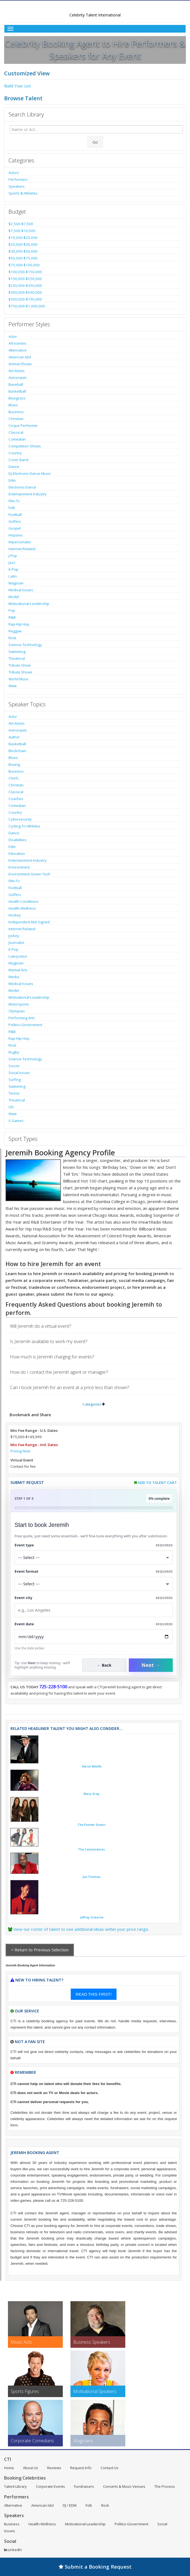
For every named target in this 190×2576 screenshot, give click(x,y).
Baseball (15, 384)
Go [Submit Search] (95, 142)
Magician (16, 583)
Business (16, 411)
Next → (150, 1665)
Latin (12, 576)
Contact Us (109, 2467)
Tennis (14, 1093)
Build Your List (17, 85)
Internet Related (21, 548)
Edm (12, 480)
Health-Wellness (22, 908)
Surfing (14, 1079)
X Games (16, 1120)
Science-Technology (25, 644)
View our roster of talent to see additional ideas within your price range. (81, 1929)
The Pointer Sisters (92, 1825)
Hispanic (15, 535)
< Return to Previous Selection (40, 1949)
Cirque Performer (23, 425)
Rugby (13, 1052)
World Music (18, 679)
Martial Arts (17, 970)
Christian (16, 418)
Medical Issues (20, 590)
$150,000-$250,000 (25, 278)
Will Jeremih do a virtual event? (40, 1326)
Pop (11, 610)
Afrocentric (17, 343)
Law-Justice (17, 956)
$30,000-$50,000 (23, 251)
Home (9, 2467)
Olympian (16, 1011)
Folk (11, 507)
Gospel (14, 528)
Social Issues (19, 1072)
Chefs (13, 778)
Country (15, 453)
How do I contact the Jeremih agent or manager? (59, 1372)
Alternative (17, 350)
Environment (19, 867)
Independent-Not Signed (29, 922)
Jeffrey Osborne (91, 1917)
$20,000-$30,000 (23, 244)
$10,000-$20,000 (23, 237)
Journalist (16, 942)
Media (13, 976)
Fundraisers (84, 2486)
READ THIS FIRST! (94, 1994)
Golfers (14, 521)
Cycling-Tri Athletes (24, 826)
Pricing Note (20, 1451)
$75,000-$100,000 (24, 265)
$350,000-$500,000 (25, 292)
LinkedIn (13, 2549)
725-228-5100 (53, 1687)
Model (13, 596)
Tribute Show (19, 665)
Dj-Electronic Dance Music (29, 473)
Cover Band (18, 459)
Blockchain (17, 750)
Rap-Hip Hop (18, 624)
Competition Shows (24, 446)
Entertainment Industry (27, 494)
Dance (13, 466)
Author (14, 737)
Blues (13, 405)
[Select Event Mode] (94, 1584)
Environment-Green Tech (29, 874)
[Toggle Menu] (95, 29)
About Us (30, 2467)
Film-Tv (14, 500)
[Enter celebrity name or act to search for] (96, 129)
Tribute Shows (20, 672)
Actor (12, 336)
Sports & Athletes (23, 193)
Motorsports (18, 1004)
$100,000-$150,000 (25, 271)
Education (16, 853)
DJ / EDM (69, 2505)
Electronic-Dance (22, 487)
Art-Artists (16, 370)
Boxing (14, 764)
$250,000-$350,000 (25, 285)
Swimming (16, 651)
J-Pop (12, 555)
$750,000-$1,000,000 (26, 306)
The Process (164, 2486)
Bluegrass (16, 398)
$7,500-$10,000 (21, 230)
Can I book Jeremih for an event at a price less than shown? (69, 1387)
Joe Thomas (92, 1877)
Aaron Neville (91, 1766)
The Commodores (91, 1849)
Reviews (54, 2467)
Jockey (13, 935)
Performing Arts (21, 1017)
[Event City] (94, 1610)
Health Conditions (23, 901)
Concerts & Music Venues (124, 2486)
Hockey (14, 915)
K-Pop (13, 569)
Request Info (81, 2467)
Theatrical (16, 658)
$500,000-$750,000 (25, 299)
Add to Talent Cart (157, 1482)
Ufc (11, 1107)
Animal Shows (20, 363)
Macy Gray (92, 1794)
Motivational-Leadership (28, 603)
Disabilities (17, 839)
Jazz (11, 562)
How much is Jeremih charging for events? (52, 1356)
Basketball (17, 391)
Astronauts (17, 377)
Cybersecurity (20, 819)
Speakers (16, 186)
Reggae (15, 631)
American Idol (19, 357)
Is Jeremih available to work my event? (48, 1341)
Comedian (17, 439)
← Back (104, 1665)
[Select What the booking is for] (94, 1557)
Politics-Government (25, 1024)
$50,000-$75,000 (23, 258)
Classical (15, 432)
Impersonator (19, 542)
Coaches (15, 798)
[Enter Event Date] (94, 1636)
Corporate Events (50, 2486)
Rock (12, 637)
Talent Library (15, 2486)
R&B (12, 617)
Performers (18, 179)
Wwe (12, 685)
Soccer (14, 1065)
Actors (13, 172)
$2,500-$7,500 (20, 223)
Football (15, 514)
